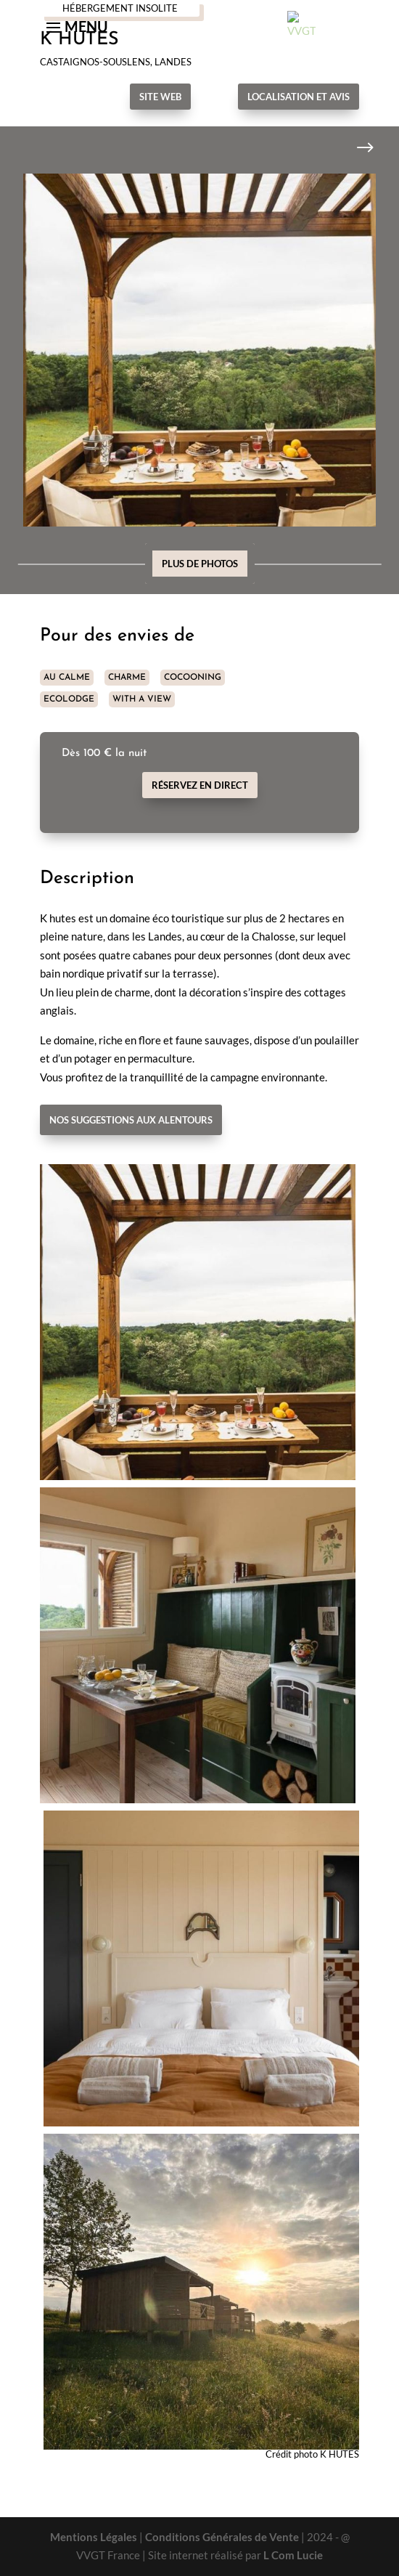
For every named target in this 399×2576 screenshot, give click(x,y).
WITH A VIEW (141, 699)
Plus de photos (200, 563)
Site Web (160, 96)
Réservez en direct (200, 785)
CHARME (127, 677)
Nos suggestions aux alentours (131, 1120)
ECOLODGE (69, 699)
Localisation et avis (298, 96)
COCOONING (192, 677)
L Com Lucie (293, 2554)
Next (354, 148)
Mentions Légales (93, 2536)
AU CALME (67, 677)
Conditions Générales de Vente (222, 2536)
